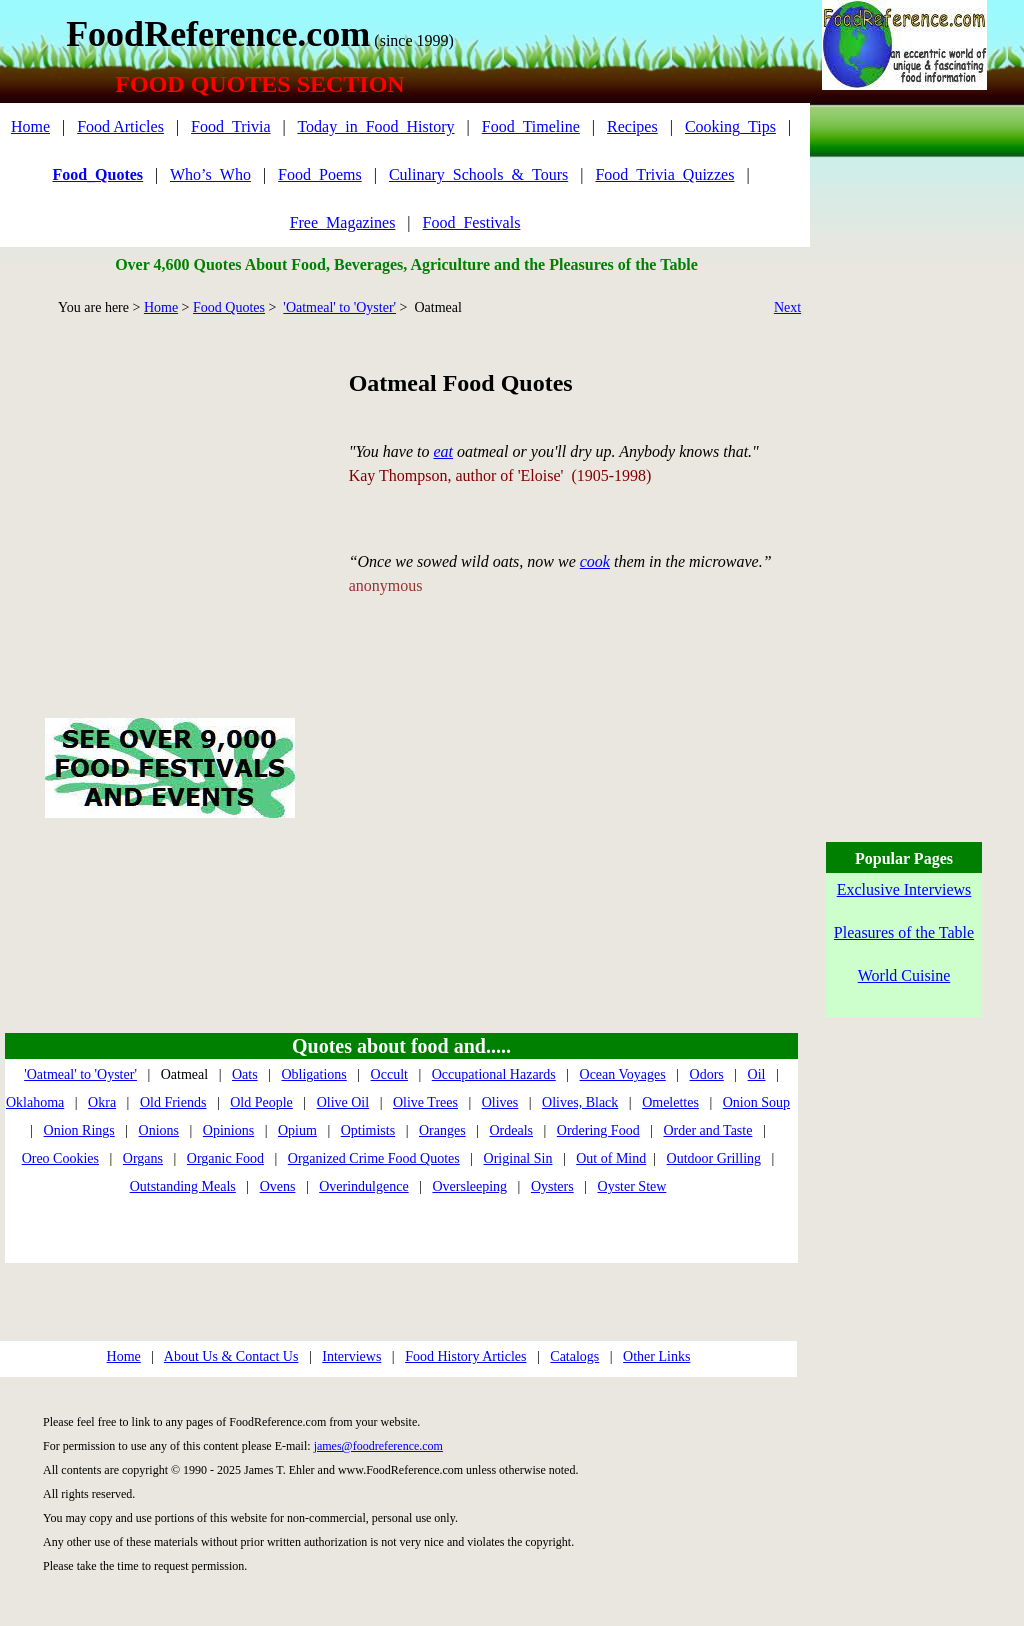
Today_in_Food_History (375, 126)
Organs (143, 1158)
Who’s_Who (210, 174)
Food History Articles (465, 1356)
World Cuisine (904, 975)
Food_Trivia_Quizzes (664, 174)
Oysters (552, 1186)
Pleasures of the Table (904, 932)
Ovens (278, 1186)
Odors (707, 1074)
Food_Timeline (531, 126)
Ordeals (511, 1130)
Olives (500, 1102)
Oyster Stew (632, 1186)
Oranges (442, 1130)
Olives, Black (580, 1102)
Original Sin (518, 1158)
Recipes (632, 126)
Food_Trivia (230, 126)
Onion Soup (756, 1102)
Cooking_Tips (730, 126)
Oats (245, 1074)
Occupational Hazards (494, 1074)
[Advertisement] (169, 494)
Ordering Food (598, 1130)
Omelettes (670, 1102)
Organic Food (225, 1158)
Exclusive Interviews (904, 889)
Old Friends (173, 1102)
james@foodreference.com (378, 1446)
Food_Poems (320, 174)
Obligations (313, 1074)
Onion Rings (79, 1130)
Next (787, 307)
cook (595, 561)
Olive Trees (425, 1102)
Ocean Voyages (623, 1074)
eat (443, 451)
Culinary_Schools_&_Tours (478, 174)
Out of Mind (611, 1158)
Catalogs (574, 1356)
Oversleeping (469, 1186)
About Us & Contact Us (231, 1356)
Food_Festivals (472, 222)
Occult (389, 1074)
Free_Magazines (343, 222)
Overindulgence (363, 1186)
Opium (297, 1130)
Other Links (656, 1356)
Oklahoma (35, 1102)
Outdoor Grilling (714, 1158)
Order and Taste (707, 1130)
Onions (159, 1130)
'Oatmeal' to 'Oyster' (339, 307)
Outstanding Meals (183, 1186)
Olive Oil (343, 1102)
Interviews (351, 1356)
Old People (261, 1102)
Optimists (368, 1130)
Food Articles (120, 126)
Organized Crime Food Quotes (374, 1158)
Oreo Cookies (60, 1158)
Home (30, 126)
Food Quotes (229, 307)
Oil (757, 1074)
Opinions (228, 1130)
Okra (102, 1102)
